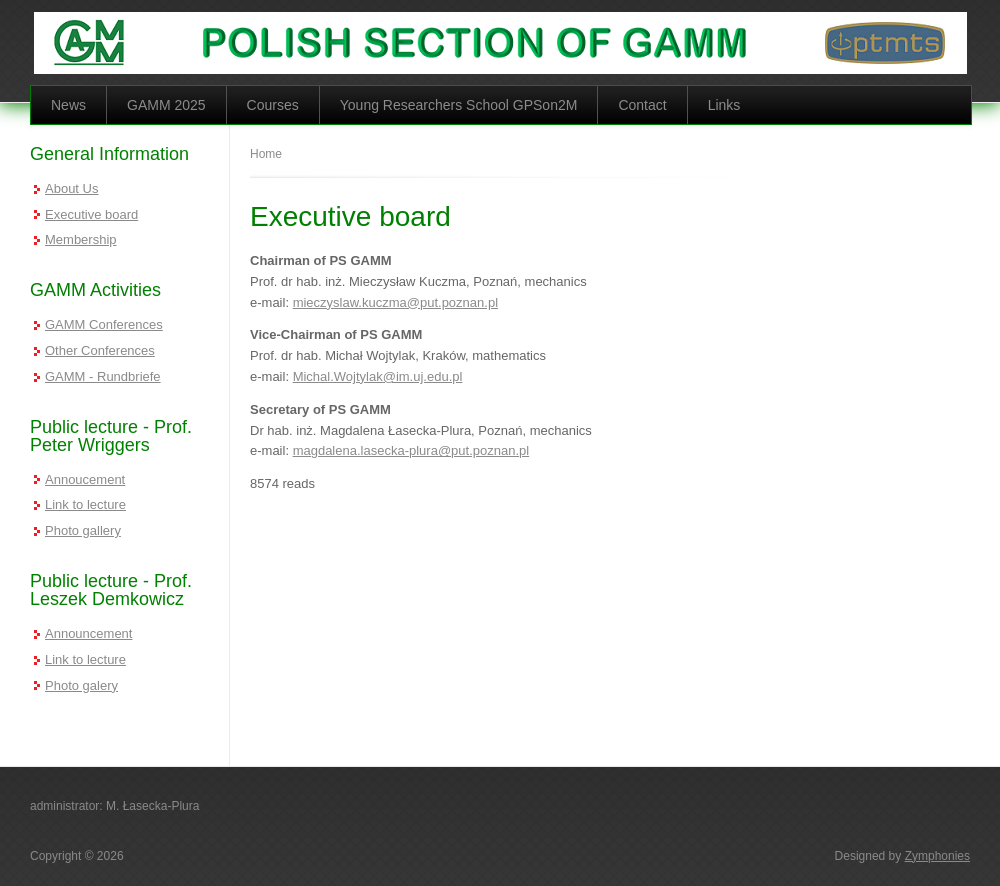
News (68, 105)
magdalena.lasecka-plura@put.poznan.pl (411, 450)
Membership (81, 239)
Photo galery (81, 685)
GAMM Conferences (104, 324)
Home (266, 154)
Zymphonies (937, 856)
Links (724, 105)
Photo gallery (83, 530)
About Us (71, 188)
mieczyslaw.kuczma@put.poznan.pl (395, 302)
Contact (642, 105)
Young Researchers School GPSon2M (459, 105)
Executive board (91, 214)
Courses (273, 105)
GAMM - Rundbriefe (103, 376)
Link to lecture (85, 504)
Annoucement (85, 479)
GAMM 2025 (166, 105)
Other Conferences (100, 350)
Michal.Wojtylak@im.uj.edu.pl (378, 376)
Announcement (88, 633)
